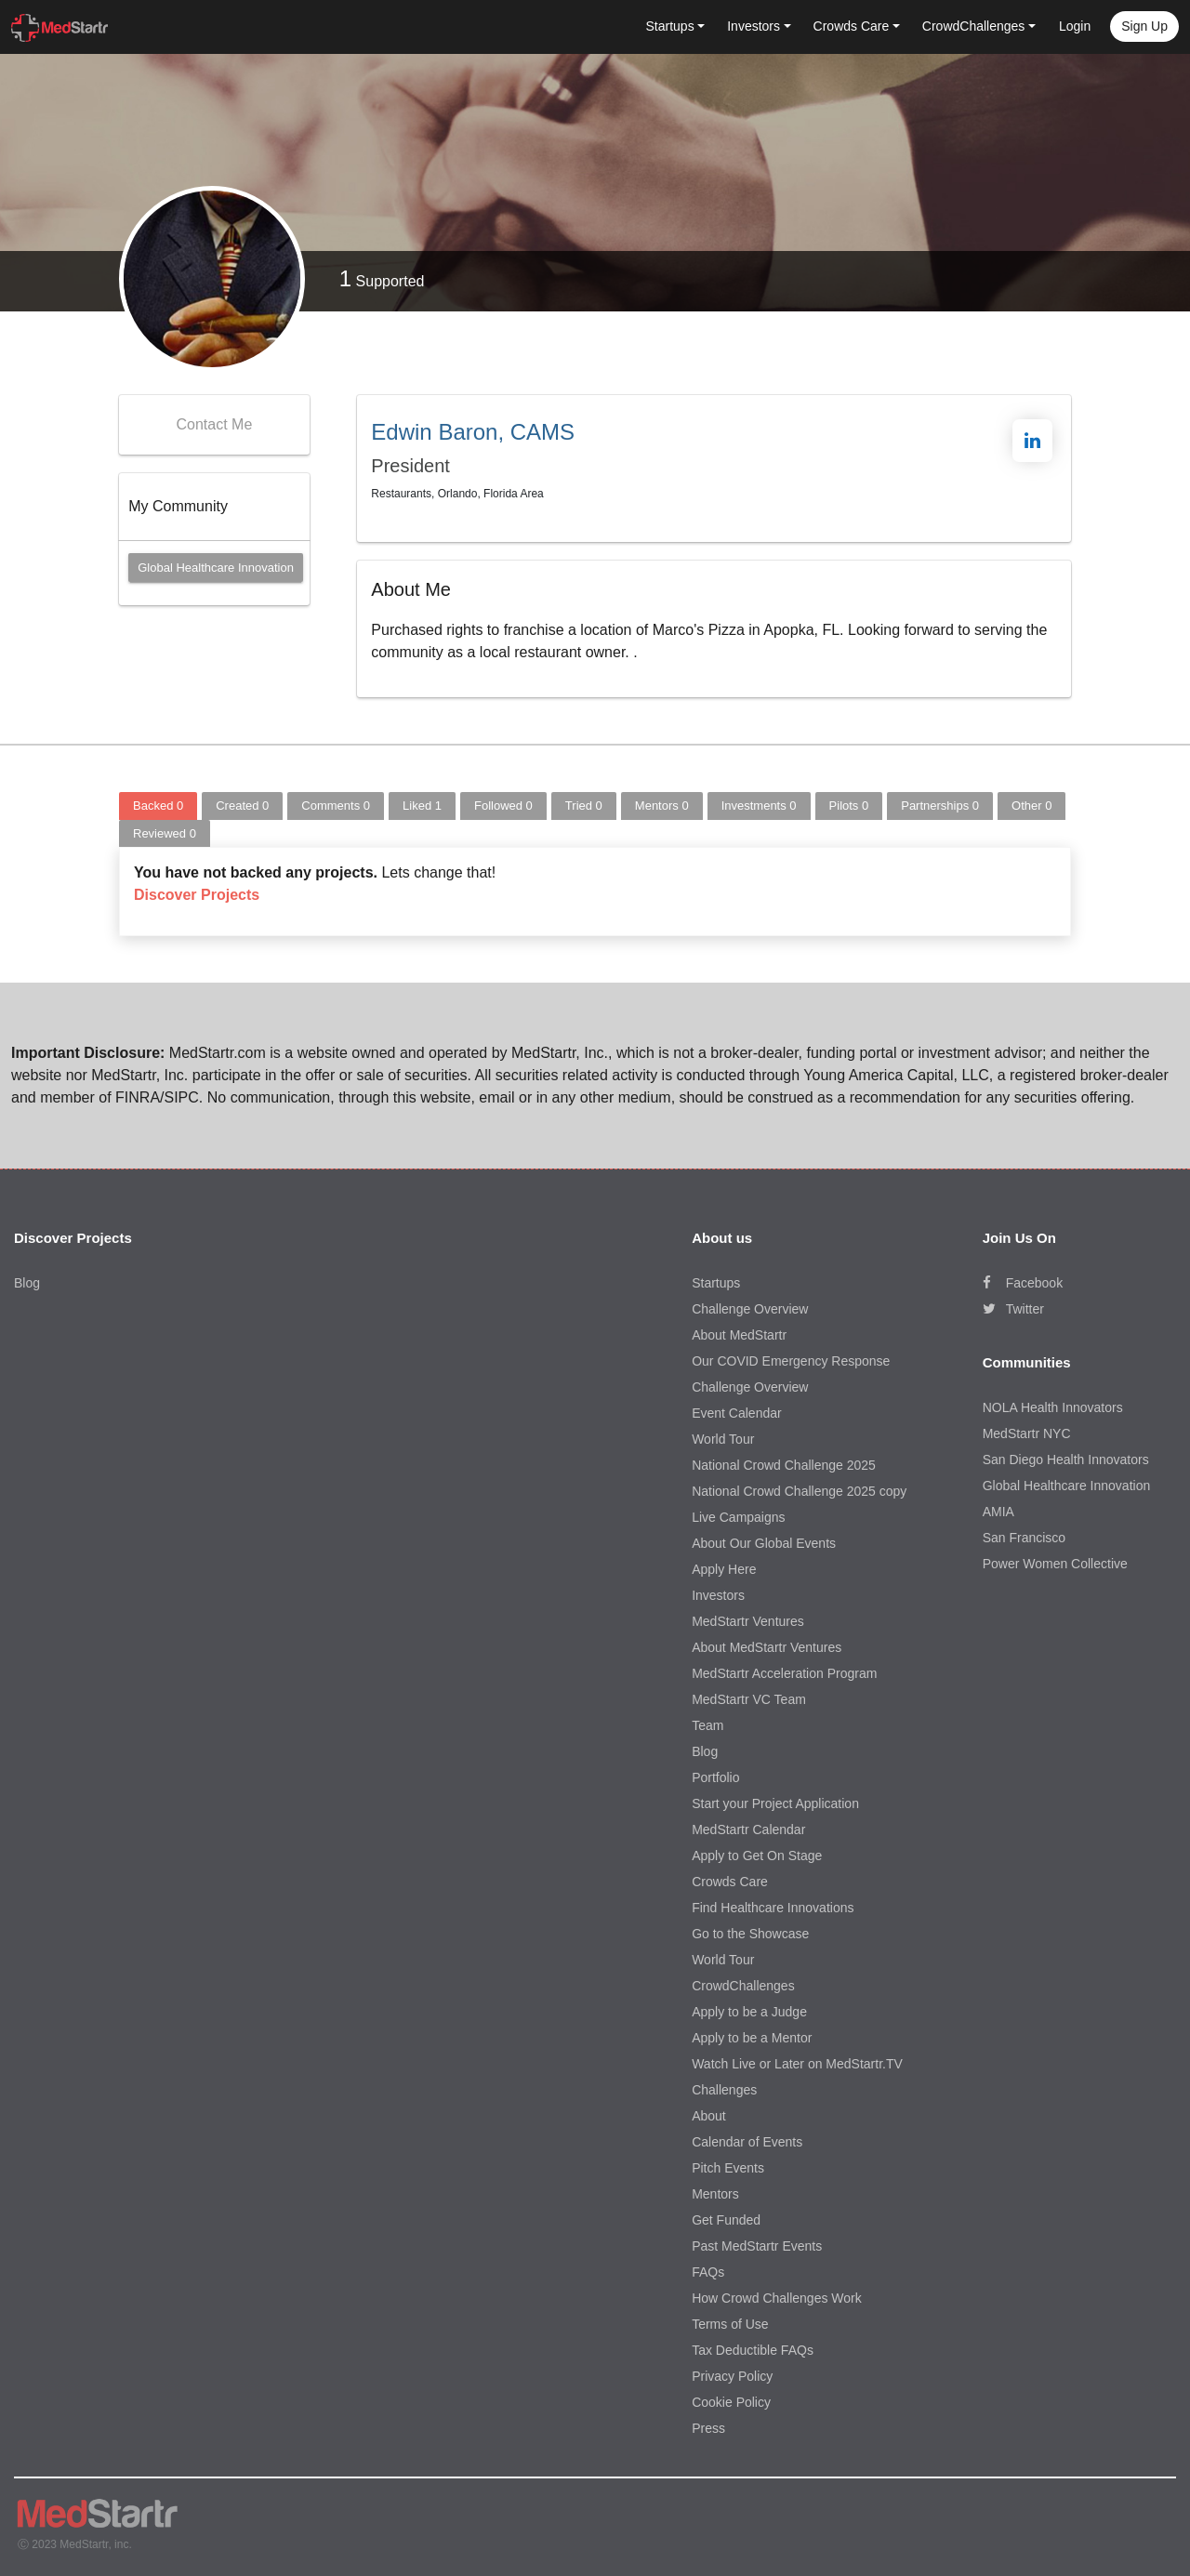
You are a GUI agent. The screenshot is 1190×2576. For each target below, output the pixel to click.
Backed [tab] (158, 805)
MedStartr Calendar (748, 1829)
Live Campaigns (738, 1517)
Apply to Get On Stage (757, 1855)
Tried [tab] (583, 805)
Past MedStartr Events (757, 2246)
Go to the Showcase (750, 1933)
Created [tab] (242, 805)
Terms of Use (730, 2324)
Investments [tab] (759, 805)
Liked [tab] (422, 805)
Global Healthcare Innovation (216, 568)
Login (1075, 26)
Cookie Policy (731, 2402)
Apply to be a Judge (749, 2011)
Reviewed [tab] (164, 833)
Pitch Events (728, 2167)
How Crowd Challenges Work (777, 2298)
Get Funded (726, 2220)
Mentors (715, 2193)
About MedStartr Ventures (766, 1647)
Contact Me (214, 424)
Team (707, 1725)
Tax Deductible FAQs (752, 2350)
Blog (27, 1282)
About (709, 2115)
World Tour (723, 1439)
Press (708, 2428)
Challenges (724, 2089)
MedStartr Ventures (748, 1621)
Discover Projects (196, 895)
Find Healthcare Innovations (772, 1907)
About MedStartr (739, 1335)
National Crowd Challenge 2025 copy (799, 1491)
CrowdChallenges (743, 1985)
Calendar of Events (747, 2141)
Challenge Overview (750, 1308)
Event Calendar (737, 1413)
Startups (716, 1282)
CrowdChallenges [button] (973, 26)
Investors (718, 1595)
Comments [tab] (335, 805)
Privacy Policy (732, 2376)
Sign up (1144, 26)
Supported (382, 278)
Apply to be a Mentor (752, 2037)
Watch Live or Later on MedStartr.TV (797, 2063)
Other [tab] (1031, 805)
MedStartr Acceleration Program (784, 1673)
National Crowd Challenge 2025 (784, 1465)
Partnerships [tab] (940, 805)
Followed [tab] (503, 805)
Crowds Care (730, 1881)
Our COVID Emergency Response (791, 1361)
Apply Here (724, 1569)
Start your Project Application (775, 1803)
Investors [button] (753, 26)
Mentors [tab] (662, 805)
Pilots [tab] (849, 805)
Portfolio (715, 1777)
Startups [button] (670, 26)
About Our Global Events (764, 1543)
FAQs (708, 2272)
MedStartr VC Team (749, 1699)
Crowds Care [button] (851, 26)
